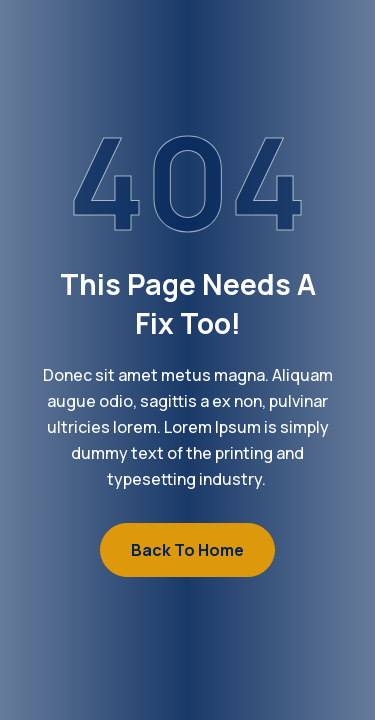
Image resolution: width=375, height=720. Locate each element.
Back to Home (187, 550)
